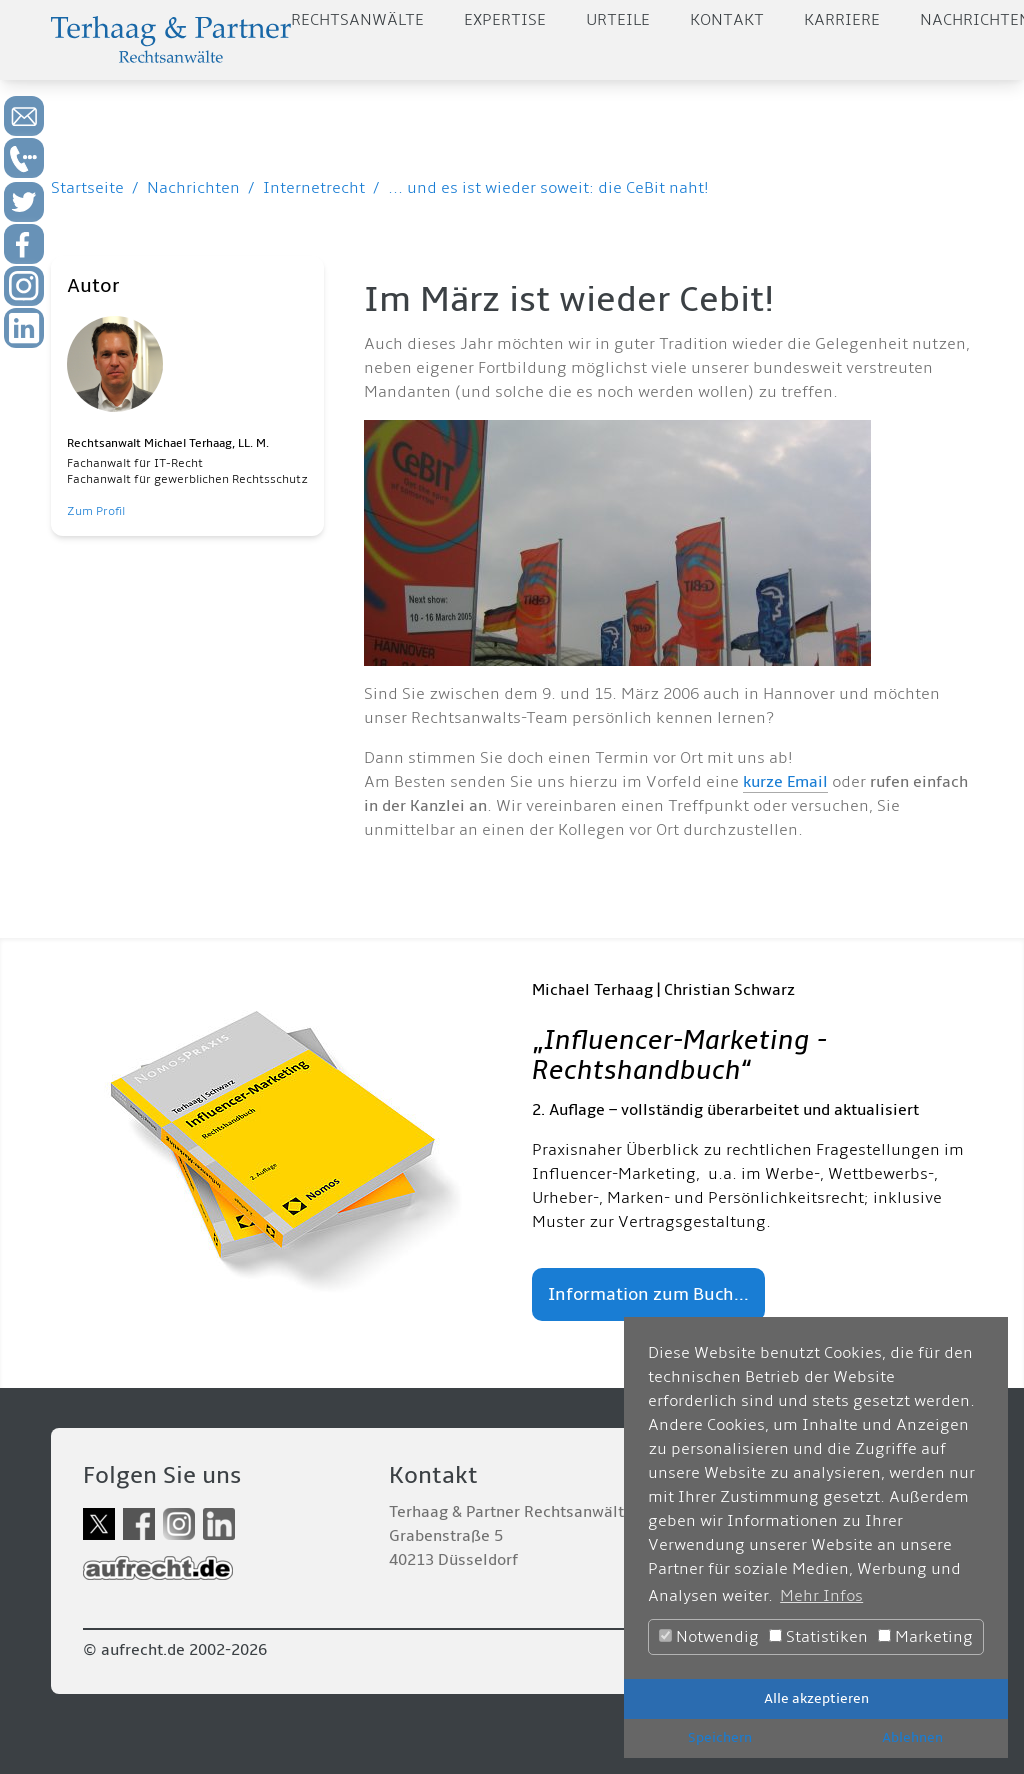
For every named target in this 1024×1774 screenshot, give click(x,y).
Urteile (618, 20)
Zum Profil (96, 511)
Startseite (87, 188)
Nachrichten (193, 188)
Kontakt (727, 20)
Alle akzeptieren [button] (816, 1698)
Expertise (505, 20)
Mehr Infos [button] (821, 1596)
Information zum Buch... (648, 1294)
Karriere (842, 20)
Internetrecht (314, 188)
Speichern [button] (720, 1737)
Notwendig (709, 1637)
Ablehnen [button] (912, 1737)
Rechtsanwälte (357, 20)
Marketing (925, 1637)
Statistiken (818, 1637)
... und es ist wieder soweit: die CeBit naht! (548, 188)
